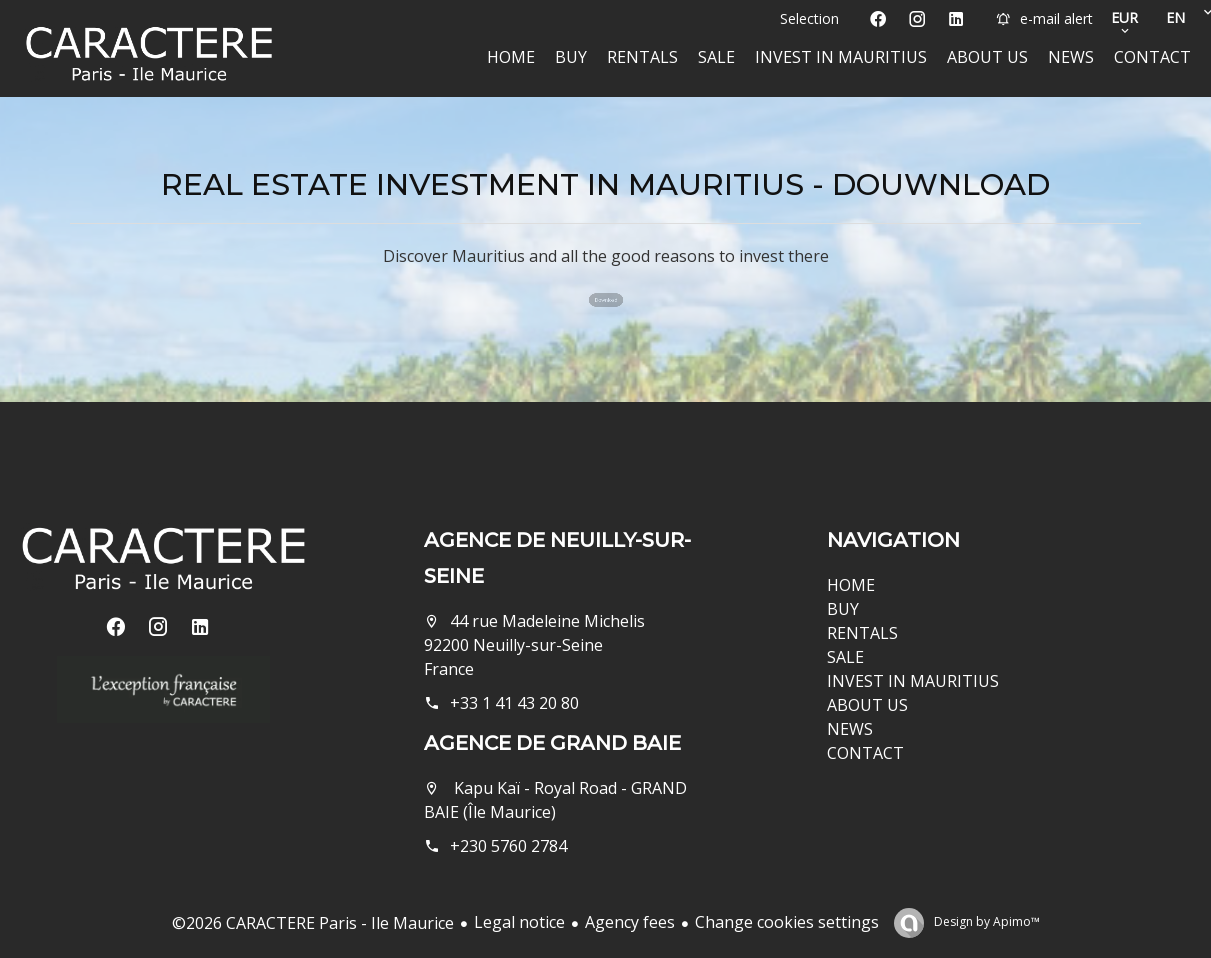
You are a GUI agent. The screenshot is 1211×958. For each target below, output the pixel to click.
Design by (985, 921)
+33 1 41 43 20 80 (514, 703)
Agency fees (630, 922)
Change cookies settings (787, 922)
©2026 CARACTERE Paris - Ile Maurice (313, 923)
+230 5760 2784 (508, 846)
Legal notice (519, 922)
